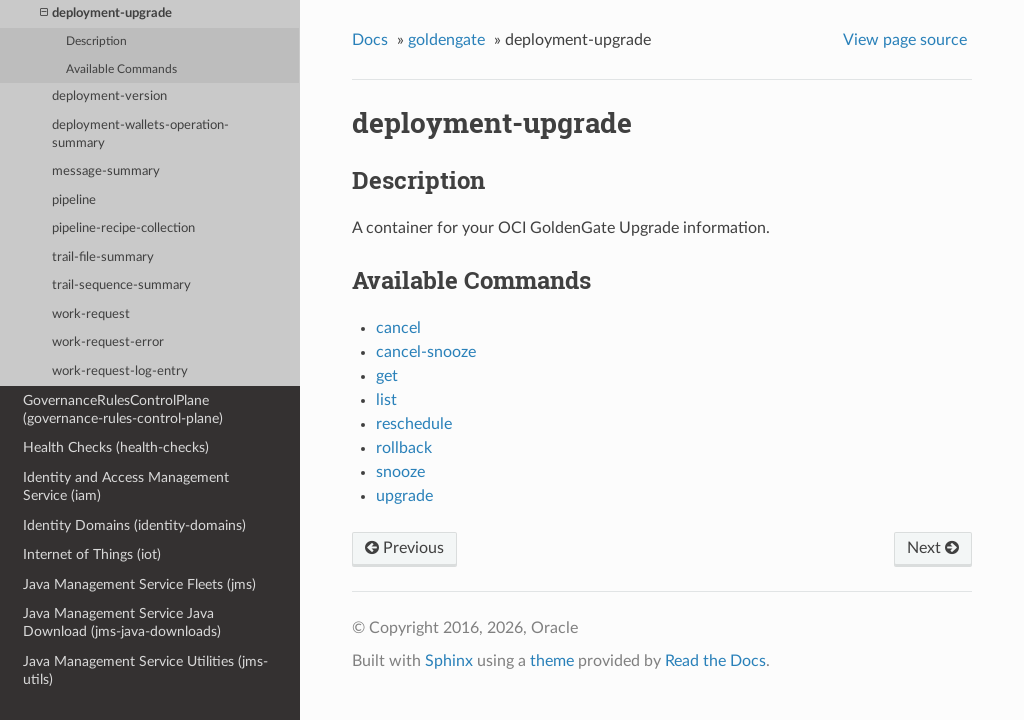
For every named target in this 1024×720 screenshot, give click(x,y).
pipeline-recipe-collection (123, 228)
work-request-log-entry (120, 371)
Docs (370, 40)
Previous (404, 548)
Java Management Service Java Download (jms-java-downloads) (122, 622)
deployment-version (109, 96)
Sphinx (449, 661)
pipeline (74, 200)
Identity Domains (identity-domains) (134, 525)
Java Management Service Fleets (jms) (139, 584)
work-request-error (108, 342)
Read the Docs (715, 661)
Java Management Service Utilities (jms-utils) (145, 670)
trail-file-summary (103, 257)
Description (96, 41)
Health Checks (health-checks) (116, 447)
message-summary (106, 171)
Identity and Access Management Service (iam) (126, 486)
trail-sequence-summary (121, 285)
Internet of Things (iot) (92, 554)
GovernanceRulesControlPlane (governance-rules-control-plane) (123, 409)
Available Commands (121, 69)
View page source (905, 40)
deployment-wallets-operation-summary (140, 134)
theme (552, 661)
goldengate (446, 40)
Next (933, 548)
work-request (91, 314)
